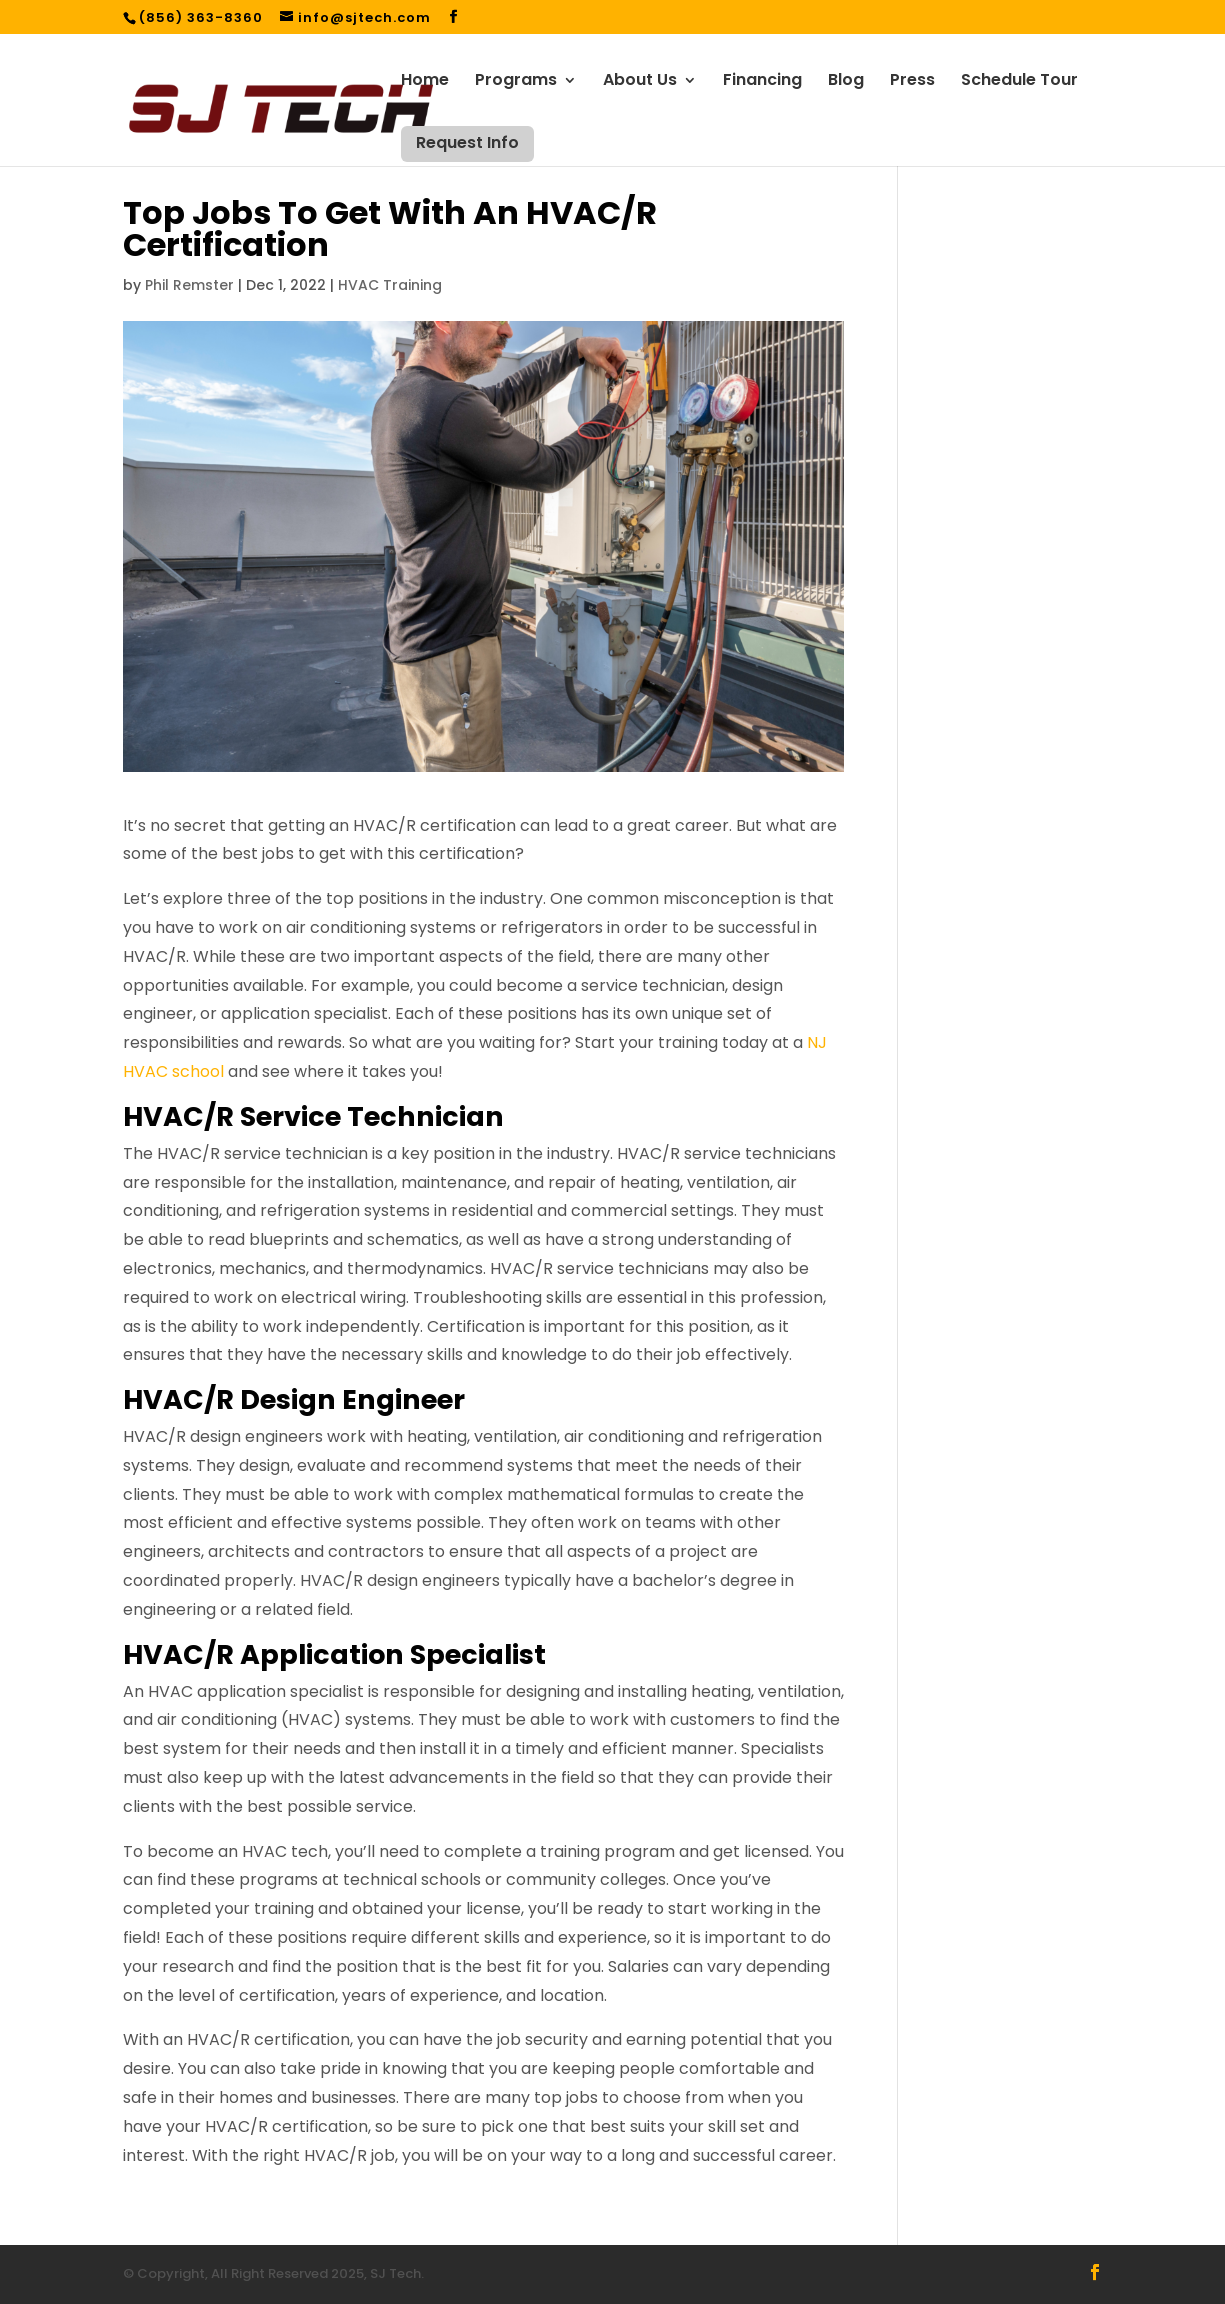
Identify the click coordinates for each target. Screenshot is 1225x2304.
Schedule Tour (1019, 82)
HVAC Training (390, 285)
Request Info (467, 142)
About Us (640, 82)
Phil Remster (189, 285)
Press (912, 82)
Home (425, 82)
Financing (762, 82)
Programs (516, 82)
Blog (846, 82)
